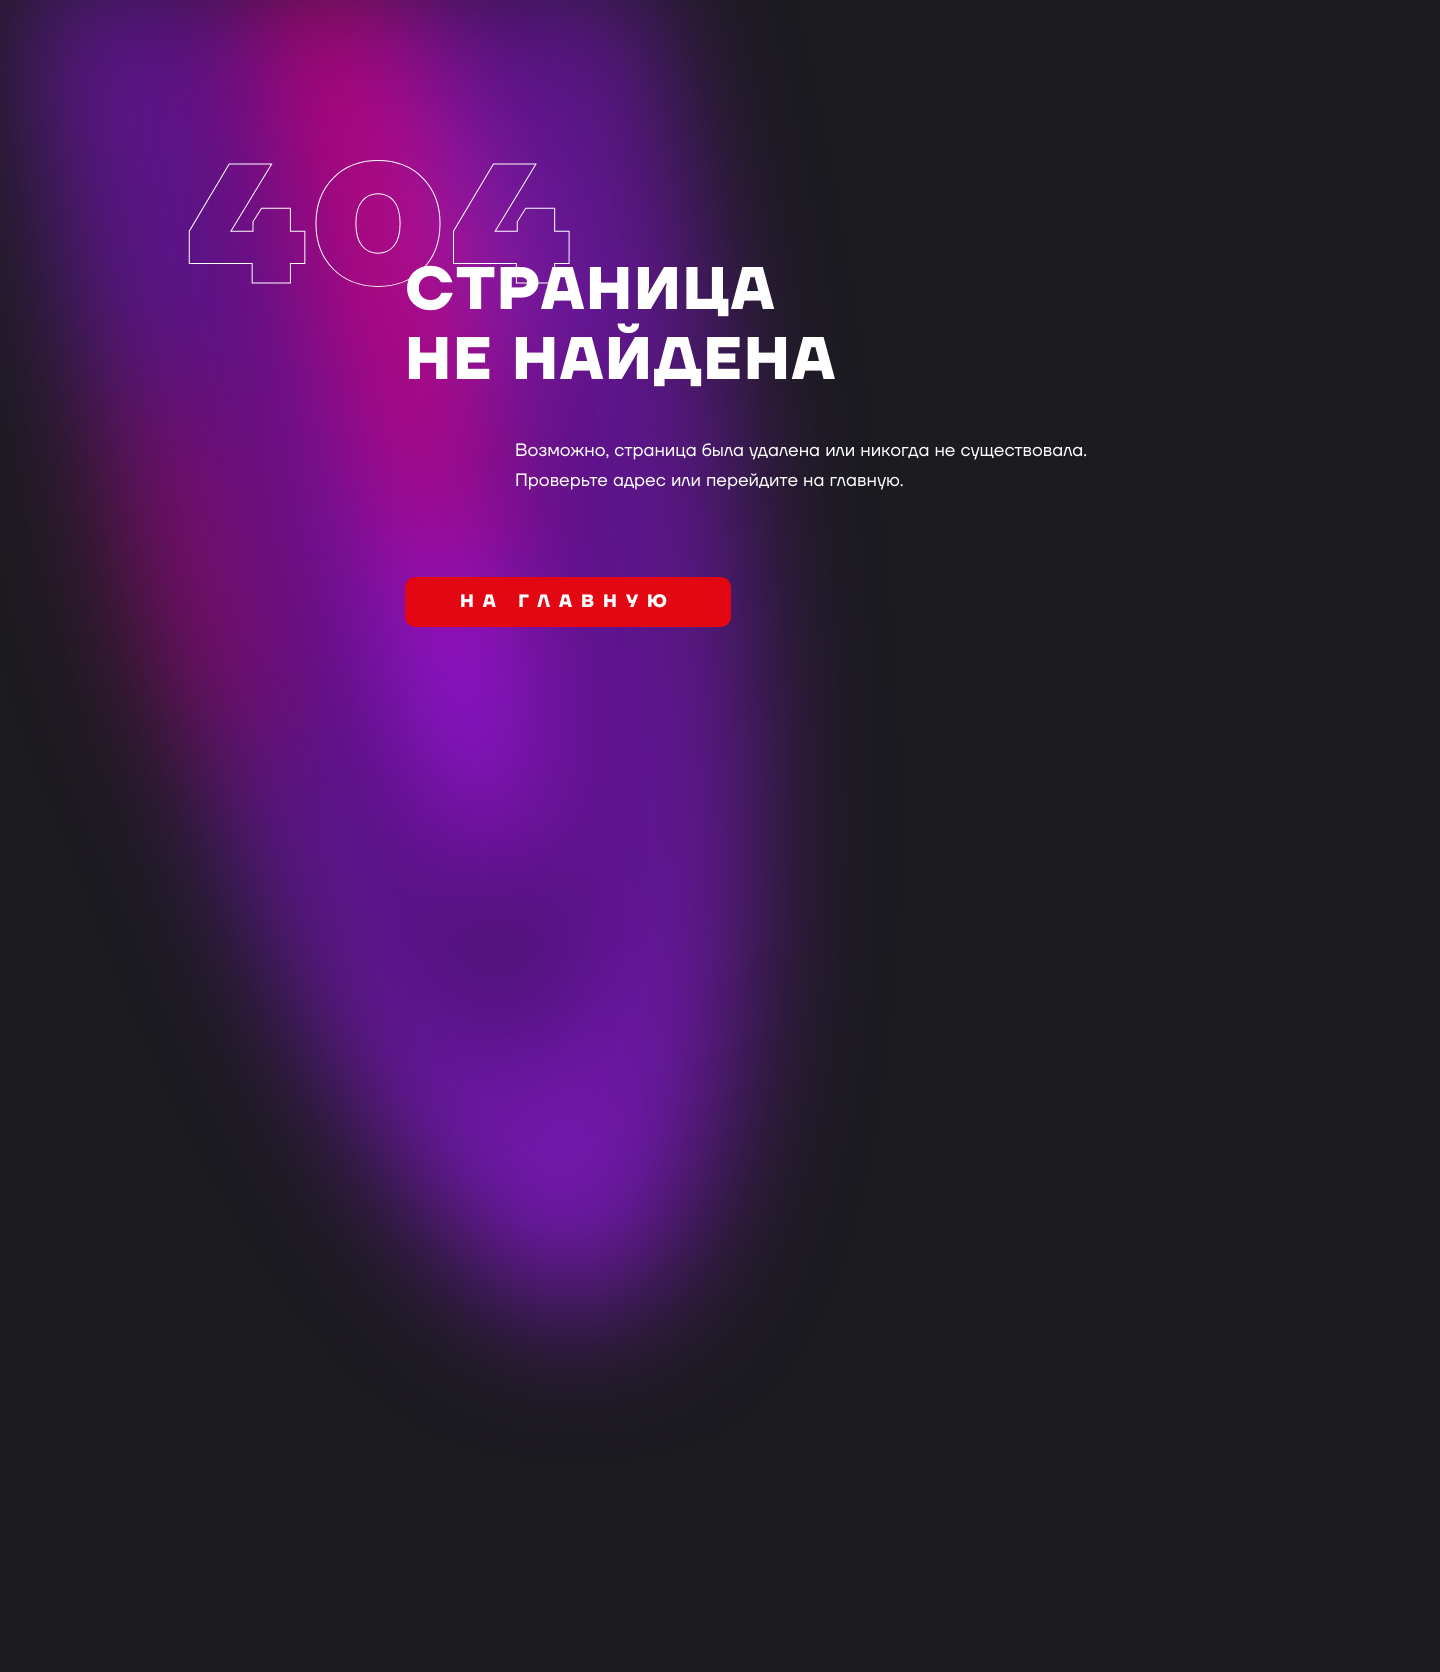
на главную (568, 602)
